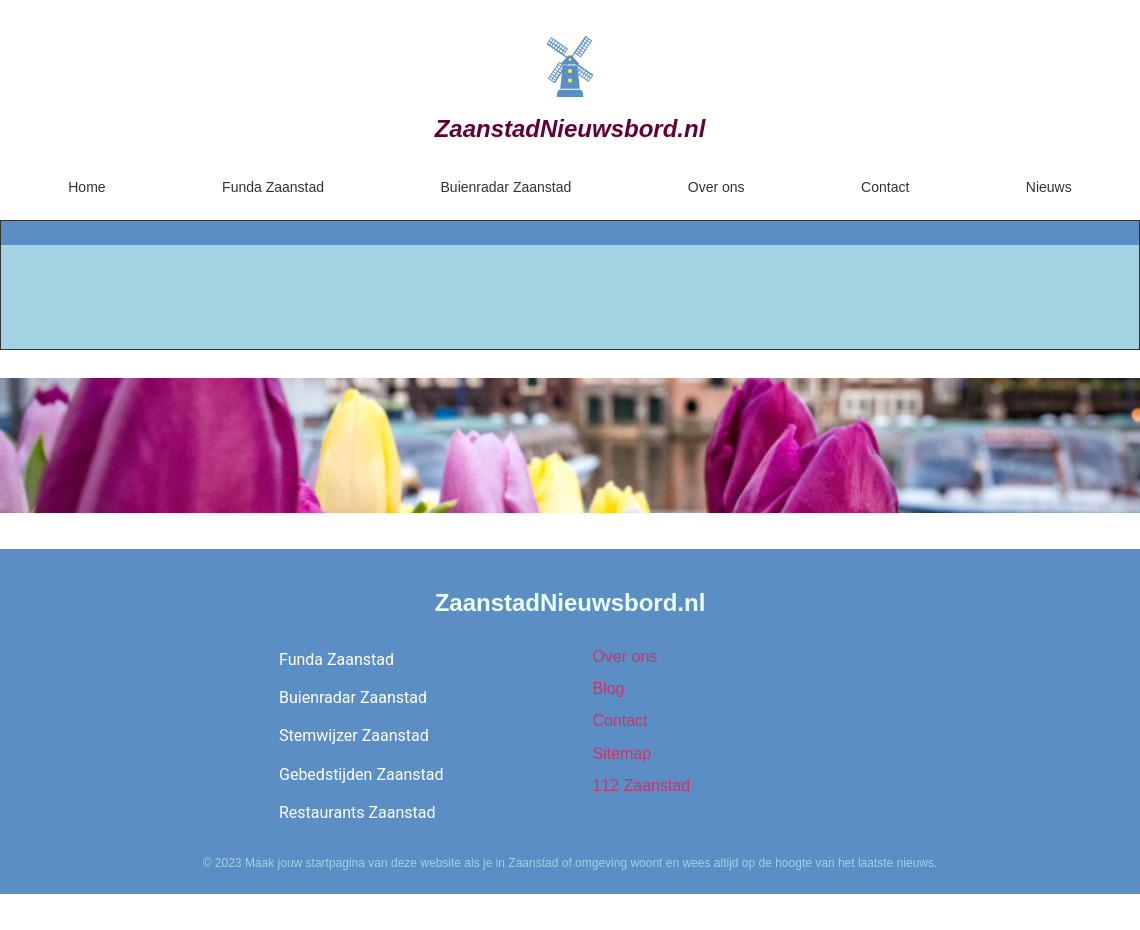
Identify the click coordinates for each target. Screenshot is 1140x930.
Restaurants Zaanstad (357, 812)
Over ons (716, 187)
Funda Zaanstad (273, 187)
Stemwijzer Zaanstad (354, 735)
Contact (885, 187)
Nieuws (1049, 187)
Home (86, 187)
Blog (608, 688)
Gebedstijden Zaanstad (361, 774)
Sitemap (621, 753)
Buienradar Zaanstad (506, 187)
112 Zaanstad (641, 785)
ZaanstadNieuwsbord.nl (570, 128)
